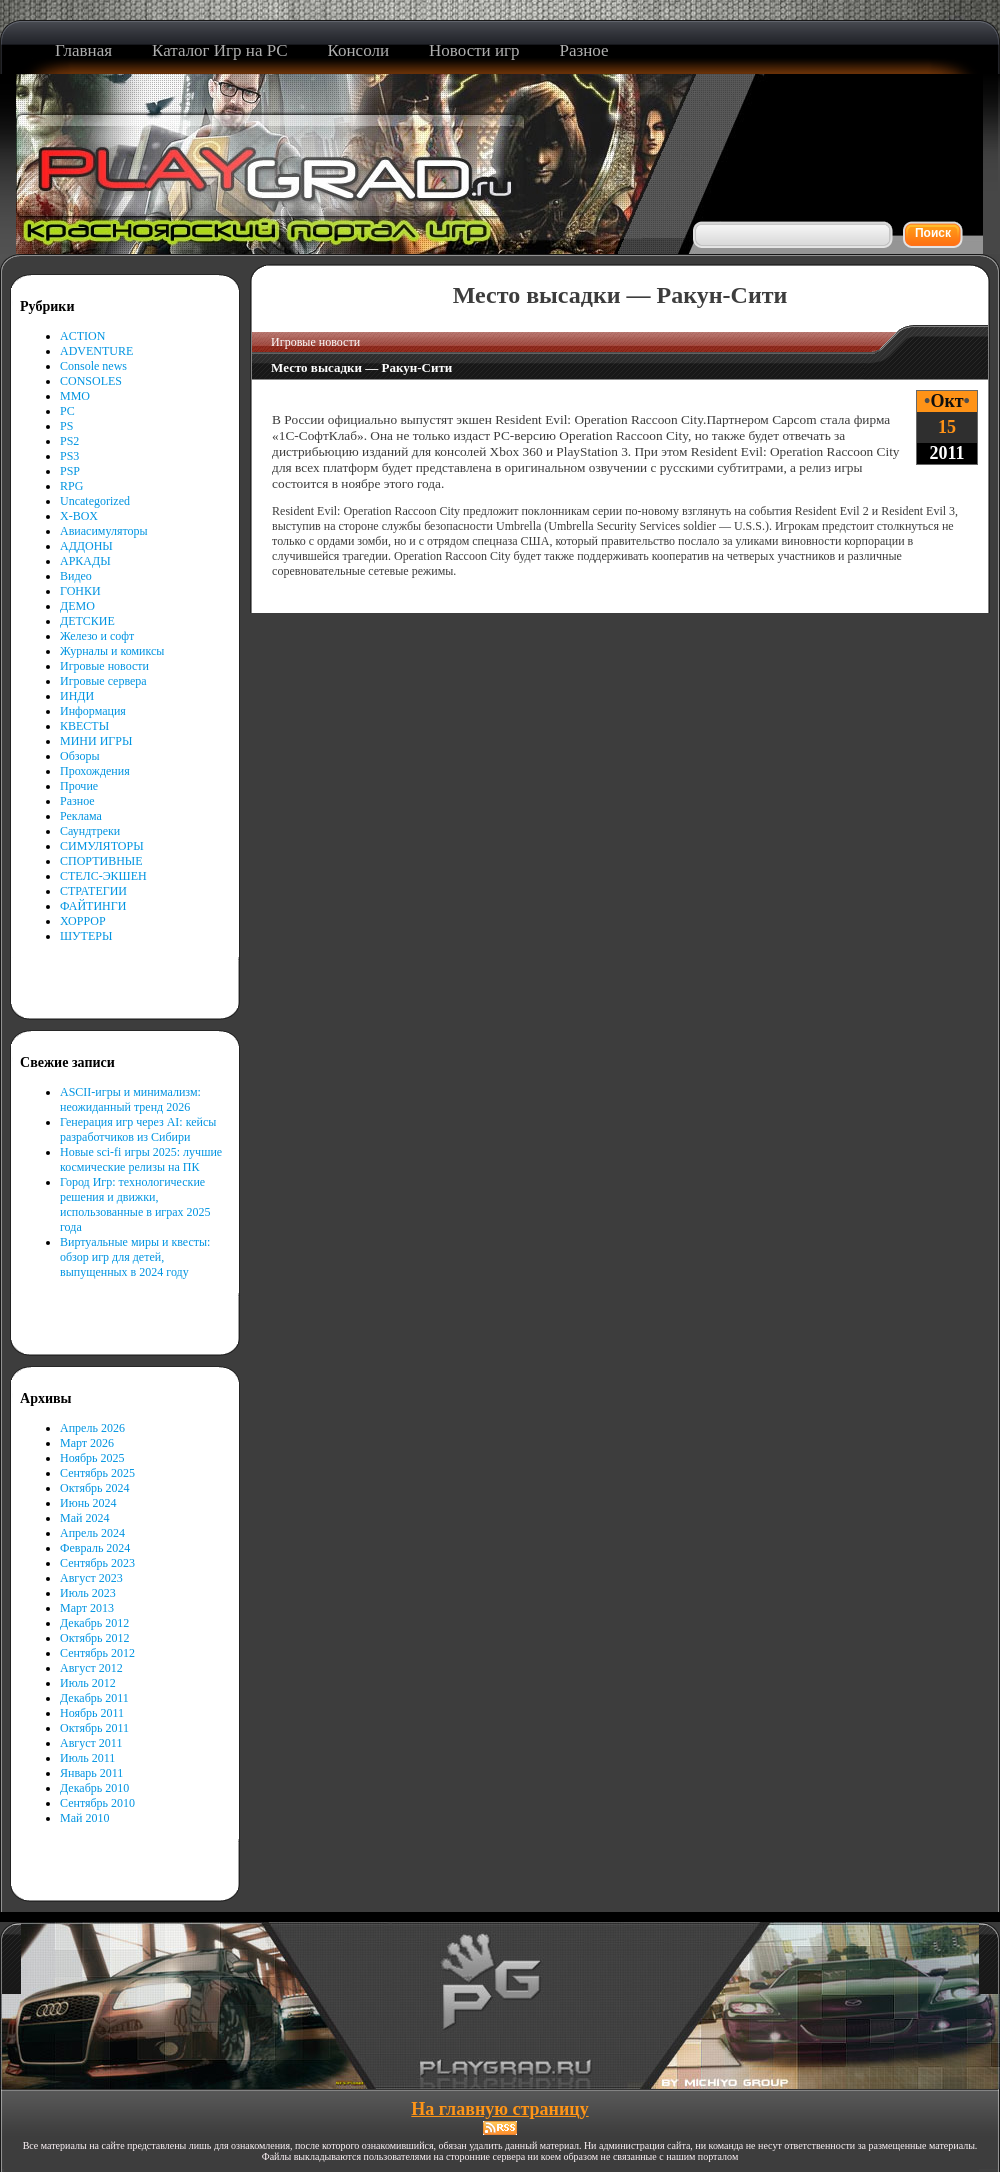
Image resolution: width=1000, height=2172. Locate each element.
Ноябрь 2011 (92, 1713)
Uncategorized (95, 501)
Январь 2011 (91, 1773)
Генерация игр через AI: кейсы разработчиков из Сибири (138, 1129)
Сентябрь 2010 (97, 1803)
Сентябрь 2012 (97, 1653)
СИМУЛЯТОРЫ (102, 846)
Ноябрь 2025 (92, 1458)
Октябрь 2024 (95, 1488)
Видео (76, 576)
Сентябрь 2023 (97, 1563)
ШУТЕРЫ (86, 936)
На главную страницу (499, 2109)
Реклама (81, 816)
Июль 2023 (88, 1593)
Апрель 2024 (92, 1533)
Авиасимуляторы (104, 531)
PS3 (69, 456)
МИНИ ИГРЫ (96, 741)
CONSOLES (91, 381)
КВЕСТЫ (84, 726)
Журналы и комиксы (112, 651)
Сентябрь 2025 (97, 1473)
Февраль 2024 (95, 1548)
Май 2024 (84, 1518)
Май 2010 (84, 1818)
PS (66, 426)
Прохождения (95, 771)
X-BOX (79, 516)
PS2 (69, 441)
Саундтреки (90, 831)
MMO (75, 396)
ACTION (82, 336)
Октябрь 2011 (94, 1728)
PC (67, 411)
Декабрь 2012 (94, 1623)
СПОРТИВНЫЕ (101, 861)
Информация (93, 711)
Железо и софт (97, 636)
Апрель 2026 (92, 1428)
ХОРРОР (83, 921)
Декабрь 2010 (94, 1788)
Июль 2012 (88, 1683)
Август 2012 (91, 1668)
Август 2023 (91, 1578)
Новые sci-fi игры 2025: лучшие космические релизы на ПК (141, 1159)
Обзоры (80, 756)
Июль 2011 (87, 1758)
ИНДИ (77, 696)
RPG (71, 486)
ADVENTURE (96, 351)
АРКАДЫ (85, 561)
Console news (93, 366)
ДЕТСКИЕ (87, 621)
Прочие (79, 786)
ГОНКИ (80, 591)
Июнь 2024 (88, 1503)
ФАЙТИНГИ (93, 906)
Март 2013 (87, 1608)
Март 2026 (87, 1443)
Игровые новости (104, 666)
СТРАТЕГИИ (93, 891)
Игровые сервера (103, 681)
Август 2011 (91, 1743)
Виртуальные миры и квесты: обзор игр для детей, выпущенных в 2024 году (135, 1257)
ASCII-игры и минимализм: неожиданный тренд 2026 (130, 1099)
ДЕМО (77, 606)
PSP (70, 471)
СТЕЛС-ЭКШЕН (103, 876)
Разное (77, 801)
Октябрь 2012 (95, 1638)
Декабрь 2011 (94, 1698)
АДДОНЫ (86, 546)
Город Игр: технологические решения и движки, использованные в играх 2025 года (135, 1204)
